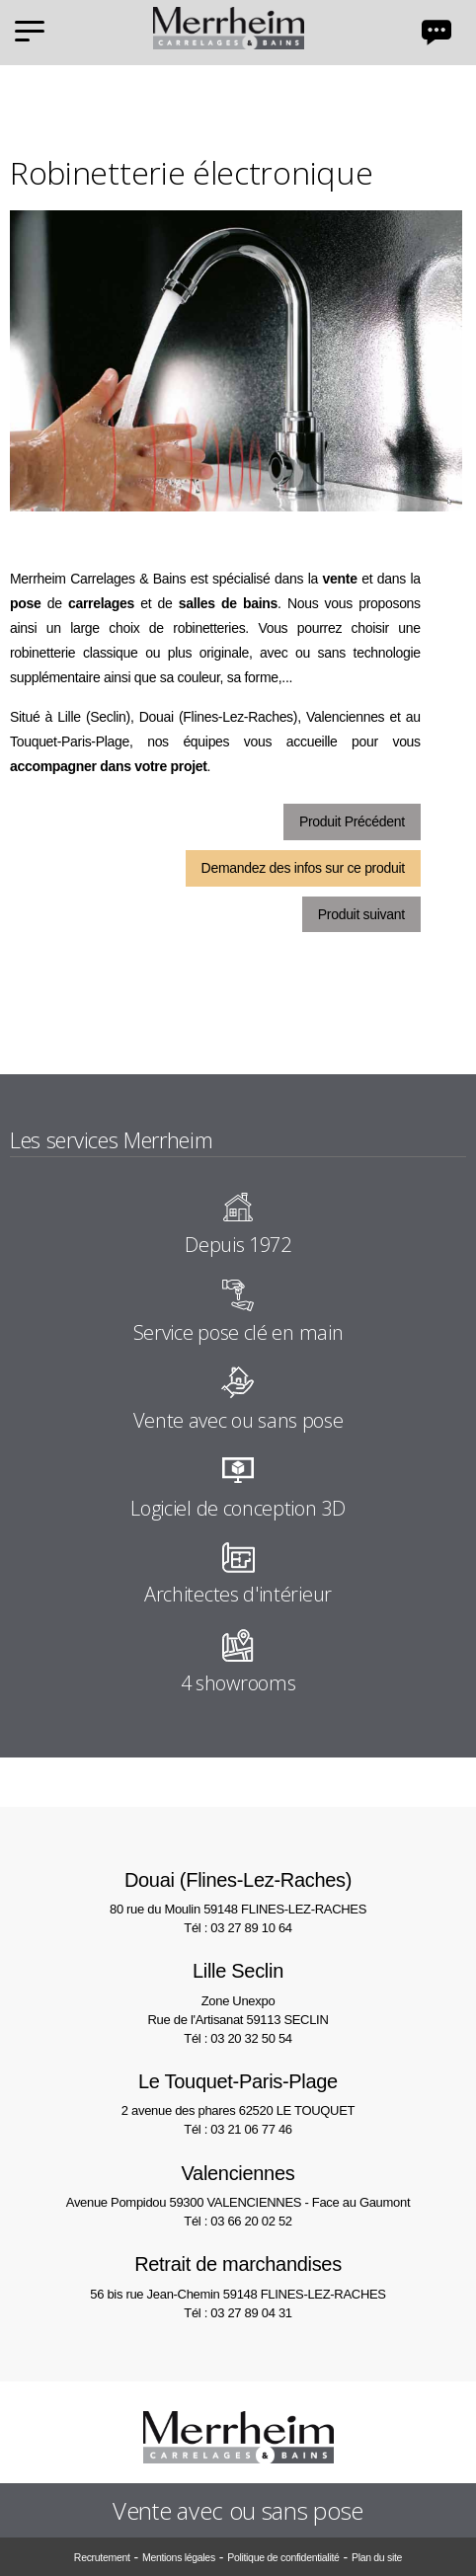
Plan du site (377, 2557)
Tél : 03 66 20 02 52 (237, 2221)
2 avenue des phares (238, 2093)
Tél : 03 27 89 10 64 (237, 1927)
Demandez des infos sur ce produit (303, 868)
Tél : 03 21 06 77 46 (237, 2129)
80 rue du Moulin (238, 1891)
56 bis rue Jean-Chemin (238, 2275)
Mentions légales (178, 2557)
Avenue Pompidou (238, 2184)
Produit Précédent (352, 821)
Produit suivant (361, 914)
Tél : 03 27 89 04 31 (237, 2312)
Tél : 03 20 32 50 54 (237, 2038)
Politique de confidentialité (283, 2557)
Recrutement (102, 2557)
